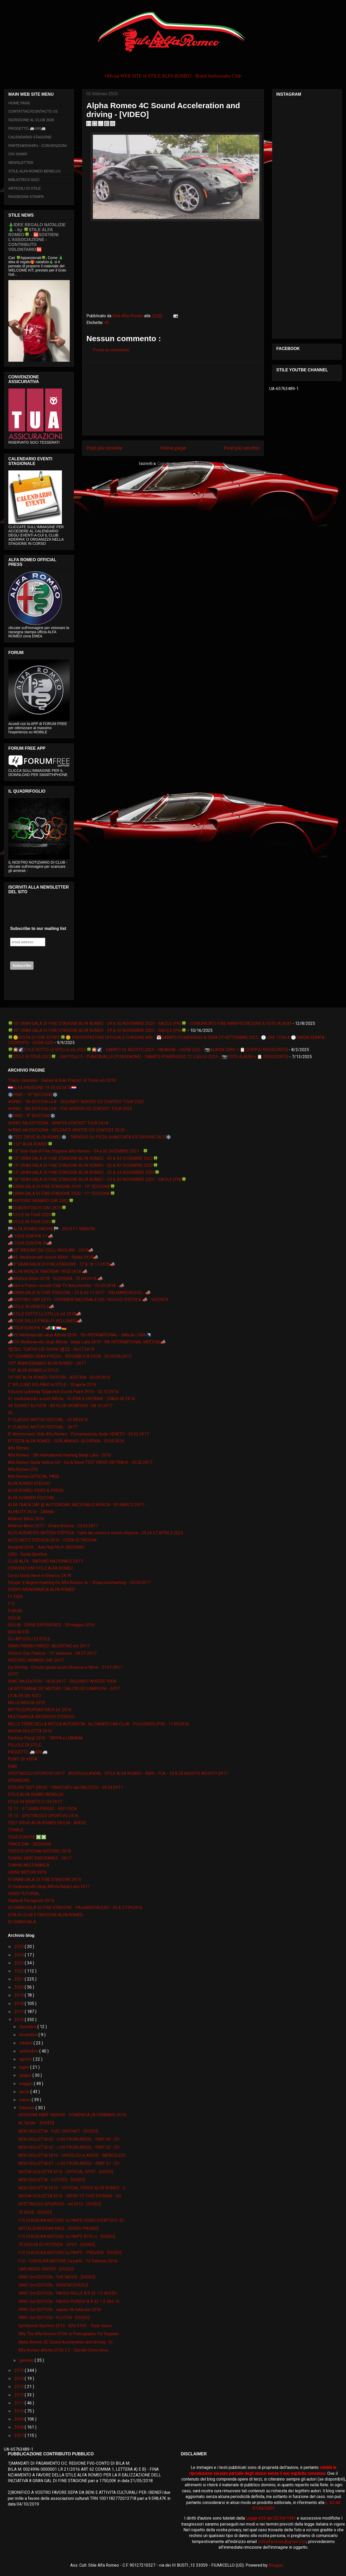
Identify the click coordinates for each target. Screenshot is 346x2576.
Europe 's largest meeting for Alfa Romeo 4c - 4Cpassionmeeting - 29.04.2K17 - (80, 1582)
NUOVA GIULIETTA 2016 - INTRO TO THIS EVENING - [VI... (70, 2195)
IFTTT (13, 1674)
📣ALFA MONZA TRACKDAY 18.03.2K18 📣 (47, 1271)
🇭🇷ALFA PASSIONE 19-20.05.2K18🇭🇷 (42, 1087)
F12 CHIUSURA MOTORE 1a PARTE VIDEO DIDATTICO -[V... (71, 2220)
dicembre (28, 2026)
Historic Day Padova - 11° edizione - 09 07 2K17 (52, 1653)
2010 (19, 2411)
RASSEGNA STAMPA (26, 197)
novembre (29, 2034)
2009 (19, 2419)
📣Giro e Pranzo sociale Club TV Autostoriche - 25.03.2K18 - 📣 (66, 1285)
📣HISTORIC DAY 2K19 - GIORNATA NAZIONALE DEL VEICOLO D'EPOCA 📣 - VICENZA (88, 1299)
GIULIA (14, 1617)
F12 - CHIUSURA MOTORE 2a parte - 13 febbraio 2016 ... (69, 2260)
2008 (19, 2427)
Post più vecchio (242, 448)
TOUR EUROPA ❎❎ (27, 1837)
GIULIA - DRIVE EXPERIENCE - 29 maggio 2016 (51, 1624)
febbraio (27, 2107)
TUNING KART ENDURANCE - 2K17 (39, 1858)
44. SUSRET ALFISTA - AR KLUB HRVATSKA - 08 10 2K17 (60, 1405)
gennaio (27, 2360)
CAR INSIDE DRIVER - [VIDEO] (45, 2269)
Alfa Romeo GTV (23, 1469)
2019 (19, 1995)
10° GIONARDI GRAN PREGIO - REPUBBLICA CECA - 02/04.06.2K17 (69, 1356)
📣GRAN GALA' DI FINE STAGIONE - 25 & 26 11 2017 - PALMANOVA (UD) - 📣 (79, 1292)
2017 (19, 2011)
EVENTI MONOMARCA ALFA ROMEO (41, 1589)
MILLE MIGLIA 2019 (26, 1702)
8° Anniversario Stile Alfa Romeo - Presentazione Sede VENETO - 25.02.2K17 (78, 1434)
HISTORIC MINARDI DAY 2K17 (36, 1660)
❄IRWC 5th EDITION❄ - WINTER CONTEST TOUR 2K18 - (59, 1123)
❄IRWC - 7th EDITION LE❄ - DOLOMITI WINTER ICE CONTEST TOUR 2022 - (77, 1101)
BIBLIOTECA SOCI (24, 180)
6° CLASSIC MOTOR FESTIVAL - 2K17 (42, 1427)
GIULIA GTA (18, 1631)
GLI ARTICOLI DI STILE (29, 1638)
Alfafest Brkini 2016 (26, 1518)
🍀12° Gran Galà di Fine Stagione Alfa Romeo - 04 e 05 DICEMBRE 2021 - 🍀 (78, 1151)
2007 (19, 2435)
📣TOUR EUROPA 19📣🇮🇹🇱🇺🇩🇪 (37, 1327)
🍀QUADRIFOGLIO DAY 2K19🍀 (37, 1207)
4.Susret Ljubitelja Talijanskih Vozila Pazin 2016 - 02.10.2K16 (63, 1391)
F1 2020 (15, 1596)
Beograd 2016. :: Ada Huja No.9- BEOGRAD (46, 1547)
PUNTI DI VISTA (22, 1759)
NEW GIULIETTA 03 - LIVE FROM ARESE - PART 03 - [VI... (70, 2139)
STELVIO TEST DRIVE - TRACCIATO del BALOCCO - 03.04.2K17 (65, 1787)
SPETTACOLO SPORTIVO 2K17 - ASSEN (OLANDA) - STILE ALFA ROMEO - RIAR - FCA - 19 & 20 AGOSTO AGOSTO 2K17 (118, 1773)
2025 (19, 1946)
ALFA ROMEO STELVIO (29, 1483)
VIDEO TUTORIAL (24, 1893)
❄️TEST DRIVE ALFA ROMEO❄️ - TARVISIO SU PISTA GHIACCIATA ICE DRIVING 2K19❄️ (89, 1137)
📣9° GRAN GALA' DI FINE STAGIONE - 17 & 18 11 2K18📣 (61, 1264)
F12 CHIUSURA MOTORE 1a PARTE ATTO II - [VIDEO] (66, 2236)
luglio (24, 2067)
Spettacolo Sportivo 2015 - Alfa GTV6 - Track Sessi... (66, 2325)
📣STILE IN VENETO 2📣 (31, 1306)
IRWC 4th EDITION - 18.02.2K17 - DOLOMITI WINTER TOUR (62, 1681)
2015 (19, 2370)
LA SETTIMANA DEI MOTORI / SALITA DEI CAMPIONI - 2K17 (64, 1688)
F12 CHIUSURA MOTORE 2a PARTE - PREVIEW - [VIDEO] (69, 2252)
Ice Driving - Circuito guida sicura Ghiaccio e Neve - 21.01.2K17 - (66, 1667)
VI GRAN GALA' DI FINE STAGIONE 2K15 (44, 1879)
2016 (19, 2019)
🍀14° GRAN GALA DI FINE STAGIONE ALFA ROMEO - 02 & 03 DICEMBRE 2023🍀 (83, 1165)
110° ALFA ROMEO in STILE (33, 1370)
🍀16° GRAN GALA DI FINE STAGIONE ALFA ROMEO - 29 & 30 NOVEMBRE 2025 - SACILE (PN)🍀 (97, 1030)
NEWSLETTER (20, 162)
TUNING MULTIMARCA (28, 1865)
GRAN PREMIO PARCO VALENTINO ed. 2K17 (48, 1645)
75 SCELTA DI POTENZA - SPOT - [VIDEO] (56, 2244)
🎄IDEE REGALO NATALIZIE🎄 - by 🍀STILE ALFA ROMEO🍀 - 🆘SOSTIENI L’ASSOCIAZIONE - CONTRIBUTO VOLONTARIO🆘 (37, 237)
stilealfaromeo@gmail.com (282, 2541)
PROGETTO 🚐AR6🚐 (27, 128)
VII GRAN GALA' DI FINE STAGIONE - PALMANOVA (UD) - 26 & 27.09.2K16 (75, 1907)
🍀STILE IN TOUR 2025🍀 (32, 1221)
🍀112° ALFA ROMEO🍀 (30, 1144)
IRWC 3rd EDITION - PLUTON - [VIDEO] (53, 2317)
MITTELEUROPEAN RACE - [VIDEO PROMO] (58, 2228)
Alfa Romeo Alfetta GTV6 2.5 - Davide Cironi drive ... (65, 2350)
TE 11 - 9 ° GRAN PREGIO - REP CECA (42, 1808)
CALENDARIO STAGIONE (30, 137)
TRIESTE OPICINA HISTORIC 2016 (39, 1851)
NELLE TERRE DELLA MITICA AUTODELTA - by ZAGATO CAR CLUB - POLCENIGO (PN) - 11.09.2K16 (98, 1723)
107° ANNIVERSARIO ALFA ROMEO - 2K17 (47, 1363)
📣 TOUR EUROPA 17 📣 (30, 1236)
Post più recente (104, 448)
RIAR (12, 1766)
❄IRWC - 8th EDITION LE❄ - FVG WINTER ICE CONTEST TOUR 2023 (70, 1108)
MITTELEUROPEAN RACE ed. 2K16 (40, 1709)
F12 (11, 1603)
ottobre (26, 2043)
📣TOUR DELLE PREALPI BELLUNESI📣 (45, 1320)
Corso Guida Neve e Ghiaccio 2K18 (39, 1575)
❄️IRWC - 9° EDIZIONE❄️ (31, 1115)
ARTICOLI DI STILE (24, 188)
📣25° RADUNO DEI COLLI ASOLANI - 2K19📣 (50, 1250)
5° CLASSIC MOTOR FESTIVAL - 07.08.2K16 (48, 1419)
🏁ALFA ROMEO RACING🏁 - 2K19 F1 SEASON (51, 1228)
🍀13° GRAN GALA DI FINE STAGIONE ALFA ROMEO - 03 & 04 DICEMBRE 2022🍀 (83, 1158)
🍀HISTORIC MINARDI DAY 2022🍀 (41, 1200)
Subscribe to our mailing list (38, 928)
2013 (19, 2386)
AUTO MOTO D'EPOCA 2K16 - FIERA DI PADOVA (52, 1540)
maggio (26, 2083)
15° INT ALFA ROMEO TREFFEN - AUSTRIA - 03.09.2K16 (59, 1377)
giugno (26, 2075)
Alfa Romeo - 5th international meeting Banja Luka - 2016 (59, 1455)
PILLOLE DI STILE (24, 1745)
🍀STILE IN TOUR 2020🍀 (32, 1214)
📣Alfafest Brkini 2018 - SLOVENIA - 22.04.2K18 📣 (55, 1278)
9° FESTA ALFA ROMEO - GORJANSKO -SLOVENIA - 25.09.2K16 (66, 1441)
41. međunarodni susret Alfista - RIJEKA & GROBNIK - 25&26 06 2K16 (71, 1398)
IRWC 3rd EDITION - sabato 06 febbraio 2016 (59, 2309)
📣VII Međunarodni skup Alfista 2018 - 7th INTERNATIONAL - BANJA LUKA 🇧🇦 (80, 1334)
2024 (19, 1954)
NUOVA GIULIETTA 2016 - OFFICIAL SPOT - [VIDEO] (65, 2171)
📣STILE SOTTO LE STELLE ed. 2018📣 (44, 1313)
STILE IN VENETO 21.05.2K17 (35, 1801)
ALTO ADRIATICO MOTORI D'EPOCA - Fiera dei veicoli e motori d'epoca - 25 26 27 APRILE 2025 (95, 1532)
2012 (19, 2394)
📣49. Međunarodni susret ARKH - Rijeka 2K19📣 (53, 1257)
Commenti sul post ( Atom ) (182, 463)
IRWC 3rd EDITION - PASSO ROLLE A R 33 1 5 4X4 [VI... (68, 2293)
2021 (19, 1979)
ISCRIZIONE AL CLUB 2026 (31, 120)
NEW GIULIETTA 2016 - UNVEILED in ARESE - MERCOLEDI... (72, 2155)
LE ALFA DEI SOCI (24, 1695)
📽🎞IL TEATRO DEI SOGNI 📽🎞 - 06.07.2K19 (51, 1349)
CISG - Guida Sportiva (27, 1554)
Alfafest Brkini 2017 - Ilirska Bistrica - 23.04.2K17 (53, 1525)
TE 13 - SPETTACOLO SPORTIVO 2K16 (43, 1815)
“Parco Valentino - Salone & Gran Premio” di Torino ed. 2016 (62, 1080)
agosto (26, 2059)
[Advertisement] (173, 398)
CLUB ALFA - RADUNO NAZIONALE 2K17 (45, 1561)
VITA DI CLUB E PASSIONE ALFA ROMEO (45, 1914)
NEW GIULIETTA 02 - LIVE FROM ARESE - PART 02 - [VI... (70, 2147)
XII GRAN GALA (22, 1921)
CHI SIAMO (17, 154)
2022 (19, 1971)
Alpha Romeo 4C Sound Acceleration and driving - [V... (66, 2342)
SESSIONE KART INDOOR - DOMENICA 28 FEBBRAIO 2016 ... (74, 2114)
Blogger (276, 2565)
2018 (19, 2003)
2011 (19, 2402)
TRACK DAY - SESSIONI (29, 1844)
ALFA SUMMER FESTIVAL (31, 1497)
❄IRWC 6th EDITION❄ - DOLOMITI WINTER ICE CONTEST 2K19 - (67, 1130)
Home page (173, 448)
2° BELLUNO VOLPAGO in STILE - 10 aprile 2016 (52, 1384)
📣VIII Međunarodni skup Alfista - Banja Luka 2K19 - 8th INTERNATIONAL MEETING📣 (87, 1341)
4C (106, 322)
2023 (19, 1962)
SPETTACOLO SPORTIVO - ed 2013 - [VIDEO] (59, 2204)
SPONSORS (19, 1780)
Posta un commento (111, 349)
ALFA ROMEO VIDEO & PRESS (35, 1490)
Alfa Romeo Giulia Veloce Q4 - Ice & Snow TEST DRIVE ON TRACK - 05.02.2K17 (80, 1462)
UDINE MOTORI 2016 (27, 1872)
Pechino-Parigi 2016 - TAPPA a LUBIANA (45, 1738)
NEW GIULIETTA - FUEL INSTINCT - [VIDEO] (58, 2131)
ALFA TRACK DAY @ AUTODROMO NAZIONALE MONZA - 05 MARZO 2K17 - (77, 1504)
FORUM (15, 1610)
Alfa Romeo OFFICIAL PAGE (33, 1476)
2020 (19, 1987)
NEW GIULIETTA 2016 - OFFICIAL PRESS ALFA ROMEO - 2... (73, 2187)
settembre (29, 2051)
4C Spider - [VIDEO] (36, 2122)
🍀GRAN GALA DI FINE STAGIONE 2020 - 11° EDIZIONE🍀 (61, 1193)
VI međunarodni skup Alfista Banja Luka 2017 (49, 1886)
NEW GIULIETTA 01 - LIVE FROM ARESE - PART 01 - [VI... (70, 2163)
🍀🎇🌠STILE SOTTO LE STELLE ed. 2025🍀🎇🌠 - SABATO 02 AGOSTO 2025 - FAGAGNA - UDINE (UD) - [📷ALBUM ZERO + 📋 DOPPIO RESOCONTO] (148, 1049)
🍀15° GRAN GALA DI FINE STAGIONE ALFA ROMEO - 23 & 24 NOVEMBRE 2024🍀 (84, 1172)
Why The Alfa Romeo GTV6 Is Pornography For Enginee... (69, 2333)
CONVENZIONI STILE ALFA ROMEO (40, 1568)
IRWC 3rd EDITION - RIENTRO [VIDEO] (53, 2285)
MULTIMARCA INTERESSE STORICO (41, 1716)
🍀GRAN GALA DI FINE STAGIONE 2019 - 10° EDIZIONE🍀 (61, 1186)
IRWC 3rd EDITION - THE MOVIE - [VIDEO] (56, 2277)
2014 (19, 2378)
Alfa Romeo (18, 1448)
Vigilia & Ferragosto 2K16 (31, 1900)
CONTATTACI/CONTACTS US (33, 111)
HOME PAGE (19, 103)
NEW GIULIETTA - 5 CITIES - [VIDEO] (51, 2179)
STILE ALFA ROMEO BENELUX (34, 171)
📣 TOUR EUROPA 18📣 (30, 1243)
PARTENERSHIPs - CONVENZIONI (37, 146)
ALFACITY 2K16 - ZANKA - (32, 1511)
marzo (25, 2099)
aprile (24, 2091)
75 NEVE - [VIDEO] (35, 2212)
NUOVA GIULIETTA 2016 (30, 1731)
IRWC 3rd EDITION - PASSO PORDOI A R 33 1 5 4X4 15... (70, 2301)
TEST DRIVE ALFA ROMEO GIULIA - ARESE (47, 1822)
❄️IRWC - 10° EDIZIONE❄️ (33, 1094)
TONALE (15, 1829)
